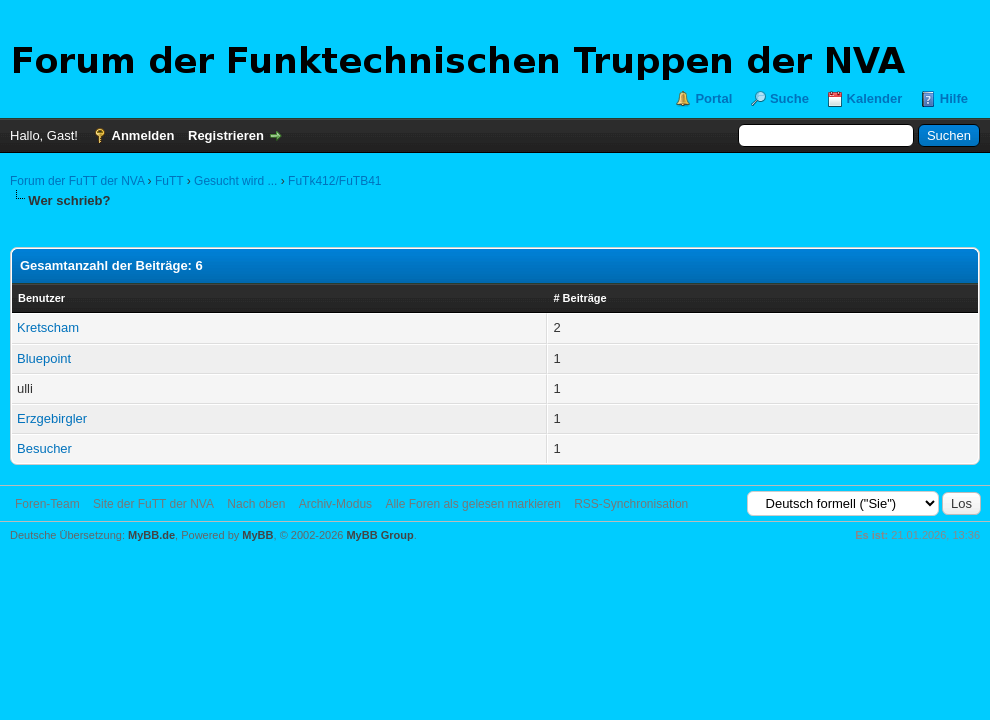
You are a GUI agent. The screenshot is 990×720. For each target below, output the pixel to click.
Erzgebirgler (52, 418)
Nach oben (256, 504)
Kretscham (48, 327)
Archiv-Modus (335, 504)
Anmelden (143, 135)
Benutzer (41, 298)
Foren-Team (47, 504)
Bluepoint (44, 358)
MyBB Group (379, 535)
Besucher (44, 448)
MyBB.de (151, 535)
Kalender (875, 98)
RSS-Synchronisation (631, 504)
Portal (713, 98)
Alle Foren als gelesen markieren (472, 504)
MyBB (257, 535)
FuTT (169, 181)
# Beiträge (579, 298)
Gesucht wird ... (235, 181)
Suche (789, 98)
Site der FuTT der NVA (153, 504)
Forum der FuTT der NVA (77, 181)
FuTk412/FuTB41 (334, 181)
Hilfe (954, 98)
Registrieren (226, 135)
